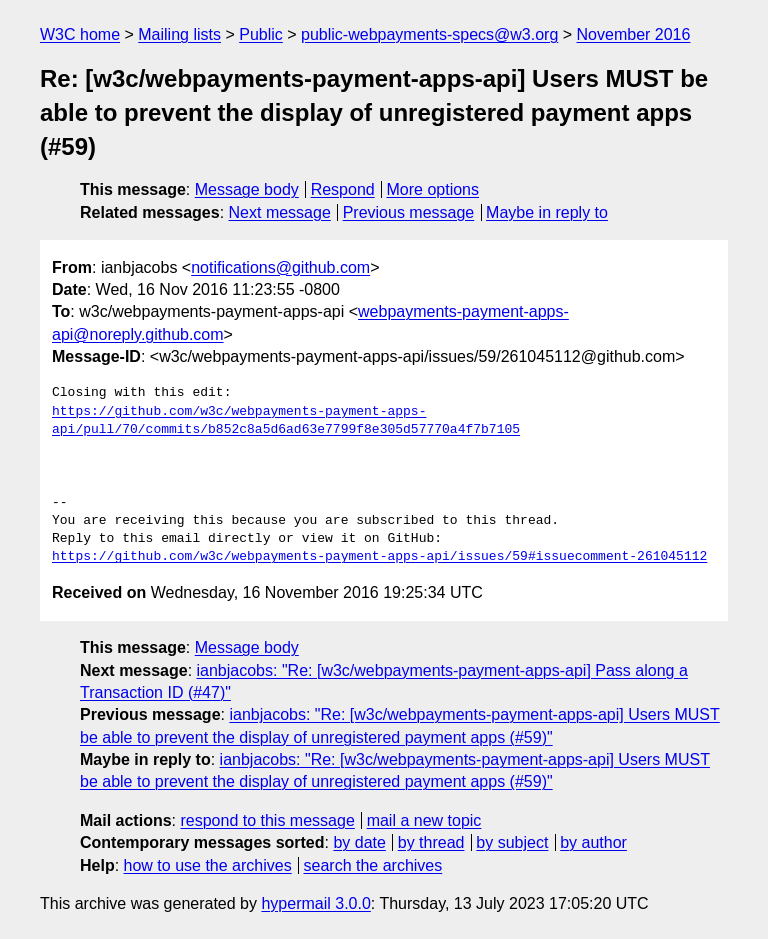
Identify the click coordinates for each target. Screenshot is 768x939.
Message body (247, 189)
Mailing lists (179, 34)
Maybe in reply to (547, 212)
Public (261, 34)
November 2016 (634, 34)
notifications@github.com (280, 267)
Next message (280, 212)
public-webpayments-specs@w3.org (429, 34)
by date (359, 842)
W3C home (80, 34)
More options (433, 189)
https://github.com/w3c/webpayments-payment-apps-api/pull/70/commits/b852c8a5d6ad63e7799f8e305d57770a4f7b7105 (286, 421)
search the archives (373, 865)
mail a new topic (424, 820)
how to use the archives (208, 865)
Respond (343, 189)
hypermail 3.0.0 (315, 903)
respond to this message (267, 820)
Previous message (409, 212)
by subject (512, 842)
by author (593, 842)
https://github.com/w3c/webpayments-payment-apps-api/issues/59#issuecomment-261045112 (379, 557)
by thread (431, 842)
